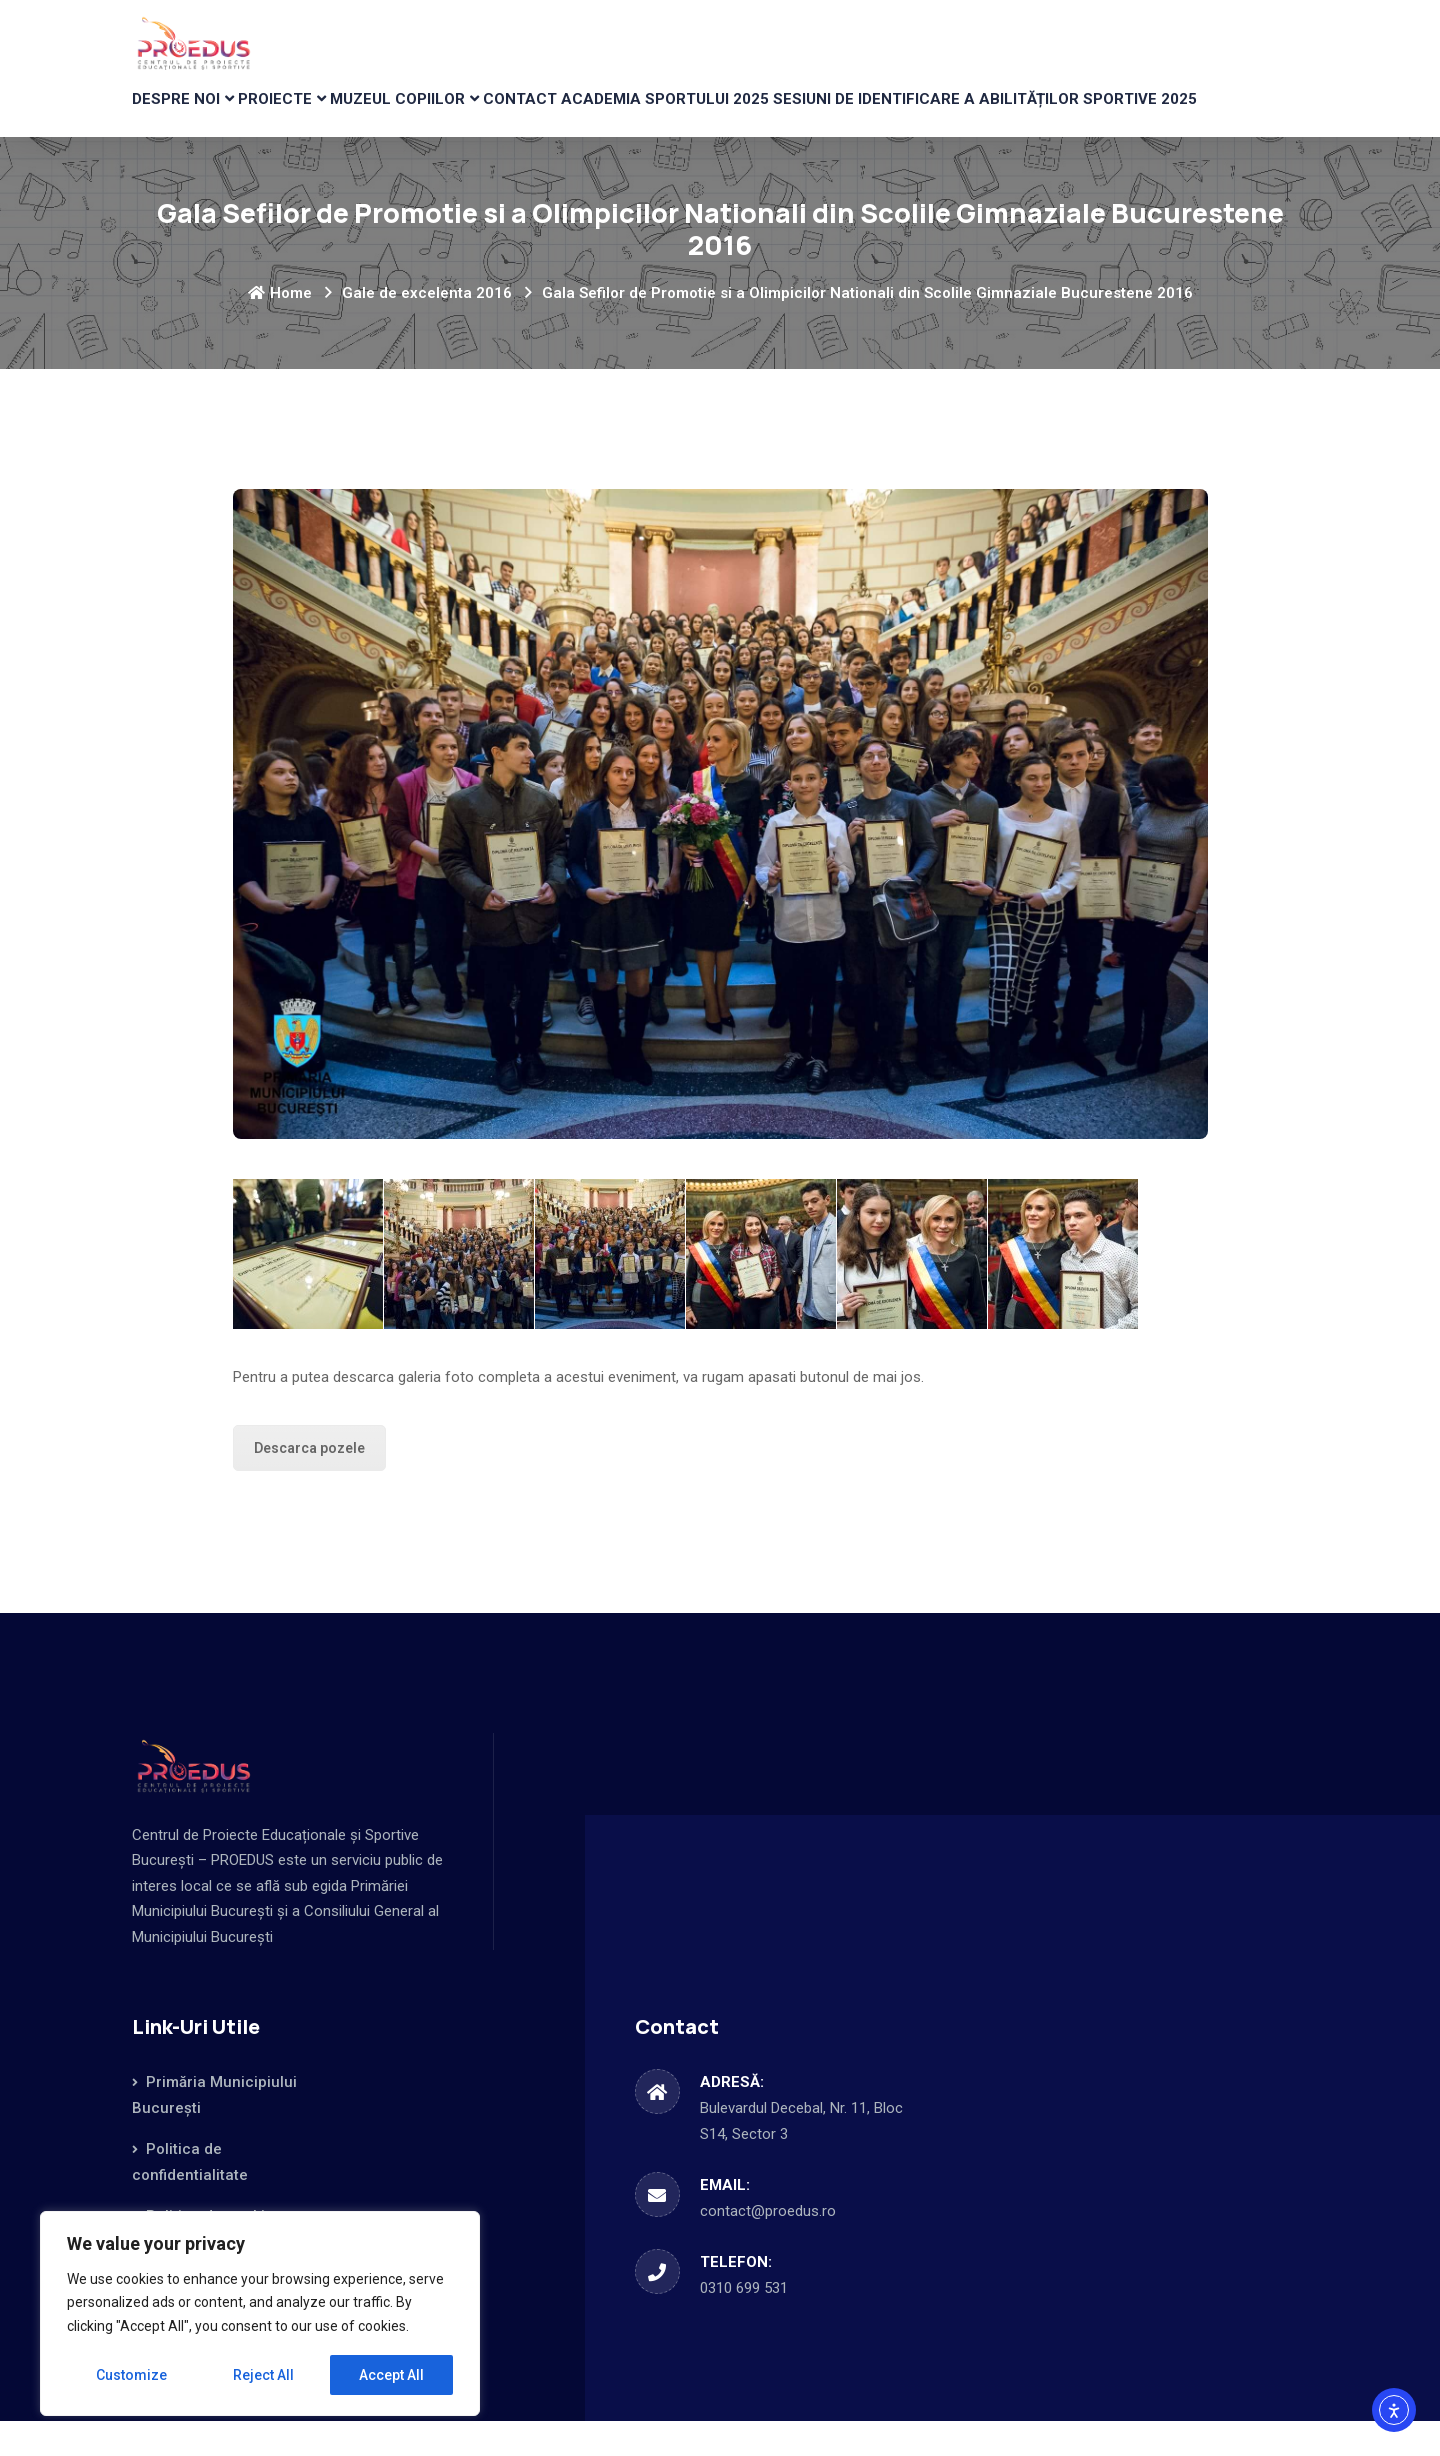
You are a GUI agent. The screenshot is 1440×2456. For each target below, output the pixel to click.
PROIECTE (307, 116)
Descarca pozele (309, 1483)
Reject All (263, 2375)
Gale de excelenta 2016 (427, 328)
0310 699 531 (744, 2323)
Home (280, 328)
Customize (131, 2375)
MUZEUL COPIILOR (451, 116)
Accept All (391, 2375)
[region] (260, 2313)
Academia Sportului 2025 (756, 116)
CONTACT (595, 116)
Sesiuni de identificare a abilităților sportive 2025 (1076, 116)
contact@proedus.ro (768, 2246)
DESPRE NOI (186, 116)
